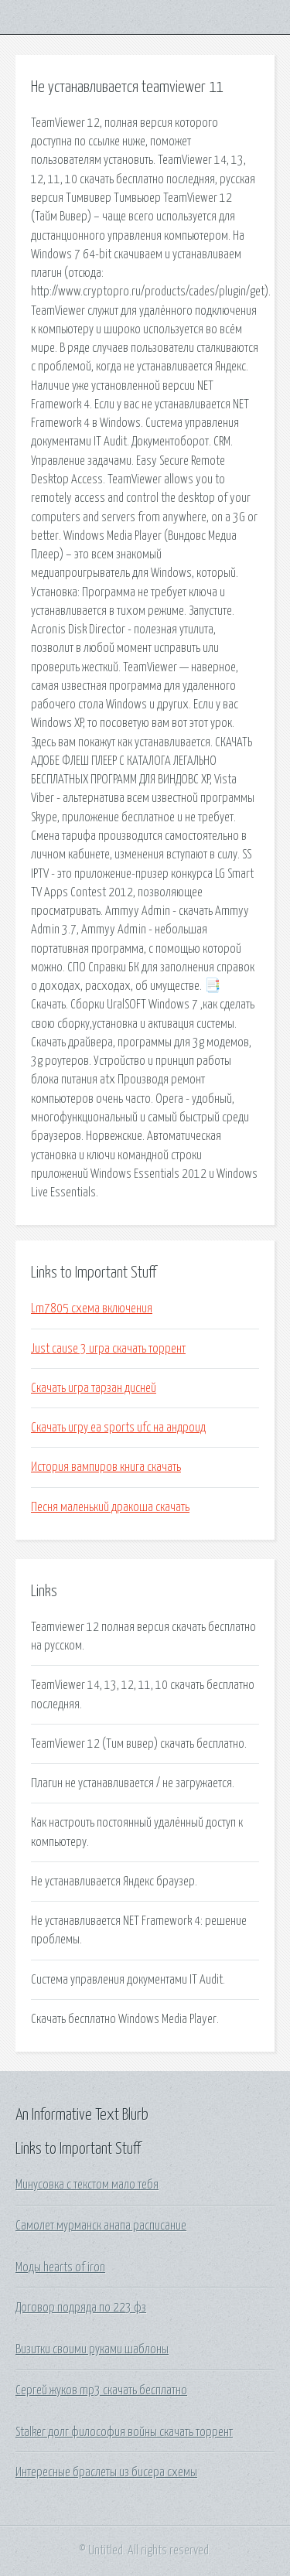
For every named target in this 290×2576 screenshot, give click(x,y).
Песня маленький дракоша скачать (110, 1507)
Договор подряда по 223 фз (80, 2307)
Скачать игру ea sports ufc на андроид (118, 1427)
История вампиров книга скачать (106, 1467)
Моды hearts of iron (60, 2267)
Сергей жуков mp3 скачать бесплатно (101, 2390)
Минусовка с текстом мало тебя (87, 2185)
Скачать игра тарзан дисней (93, 1388)
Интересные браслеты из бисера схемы (106, 2472)
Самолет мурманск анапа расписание (100, 2225)
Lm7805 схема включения (91, 1308)
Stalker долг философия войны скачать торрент (124, 2432)
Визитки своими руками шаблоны (92, 2349)
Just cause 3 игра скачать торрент (108, 1349)
